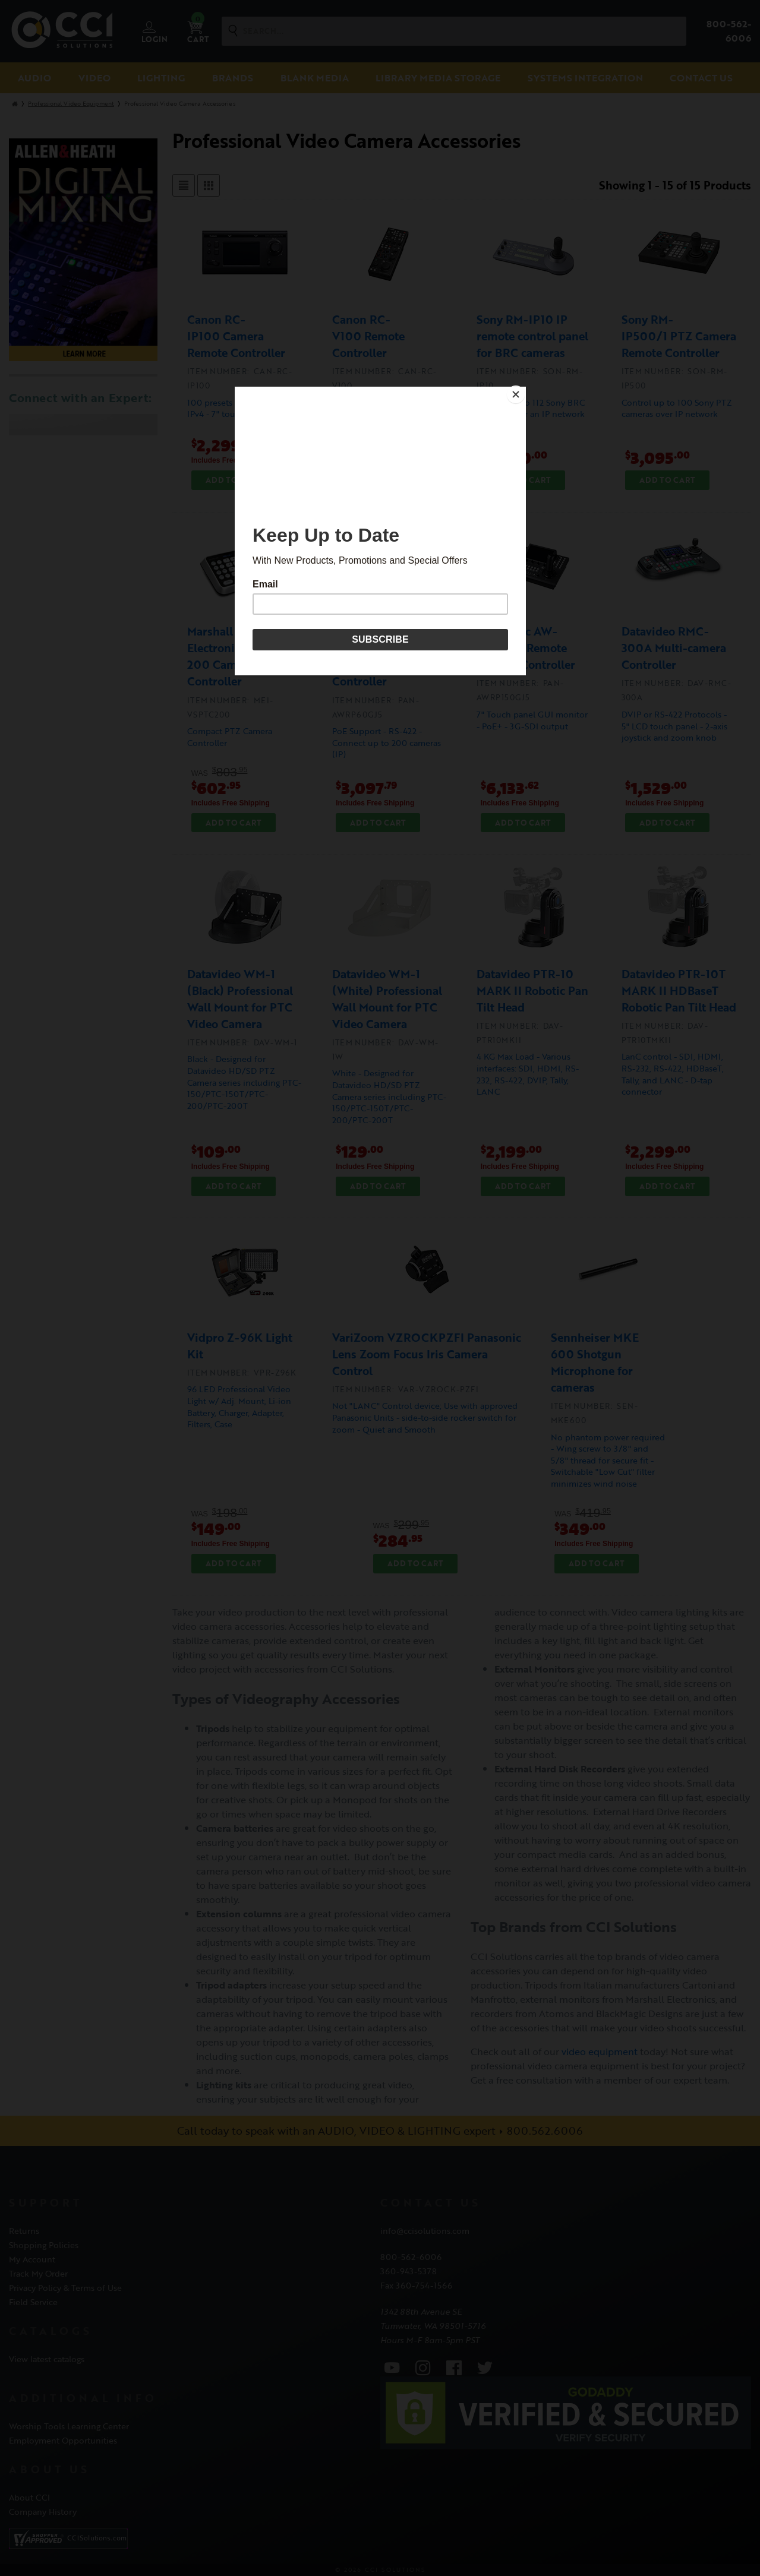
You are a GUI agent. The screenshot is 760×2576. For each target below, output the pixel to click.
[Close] (523, 390)
